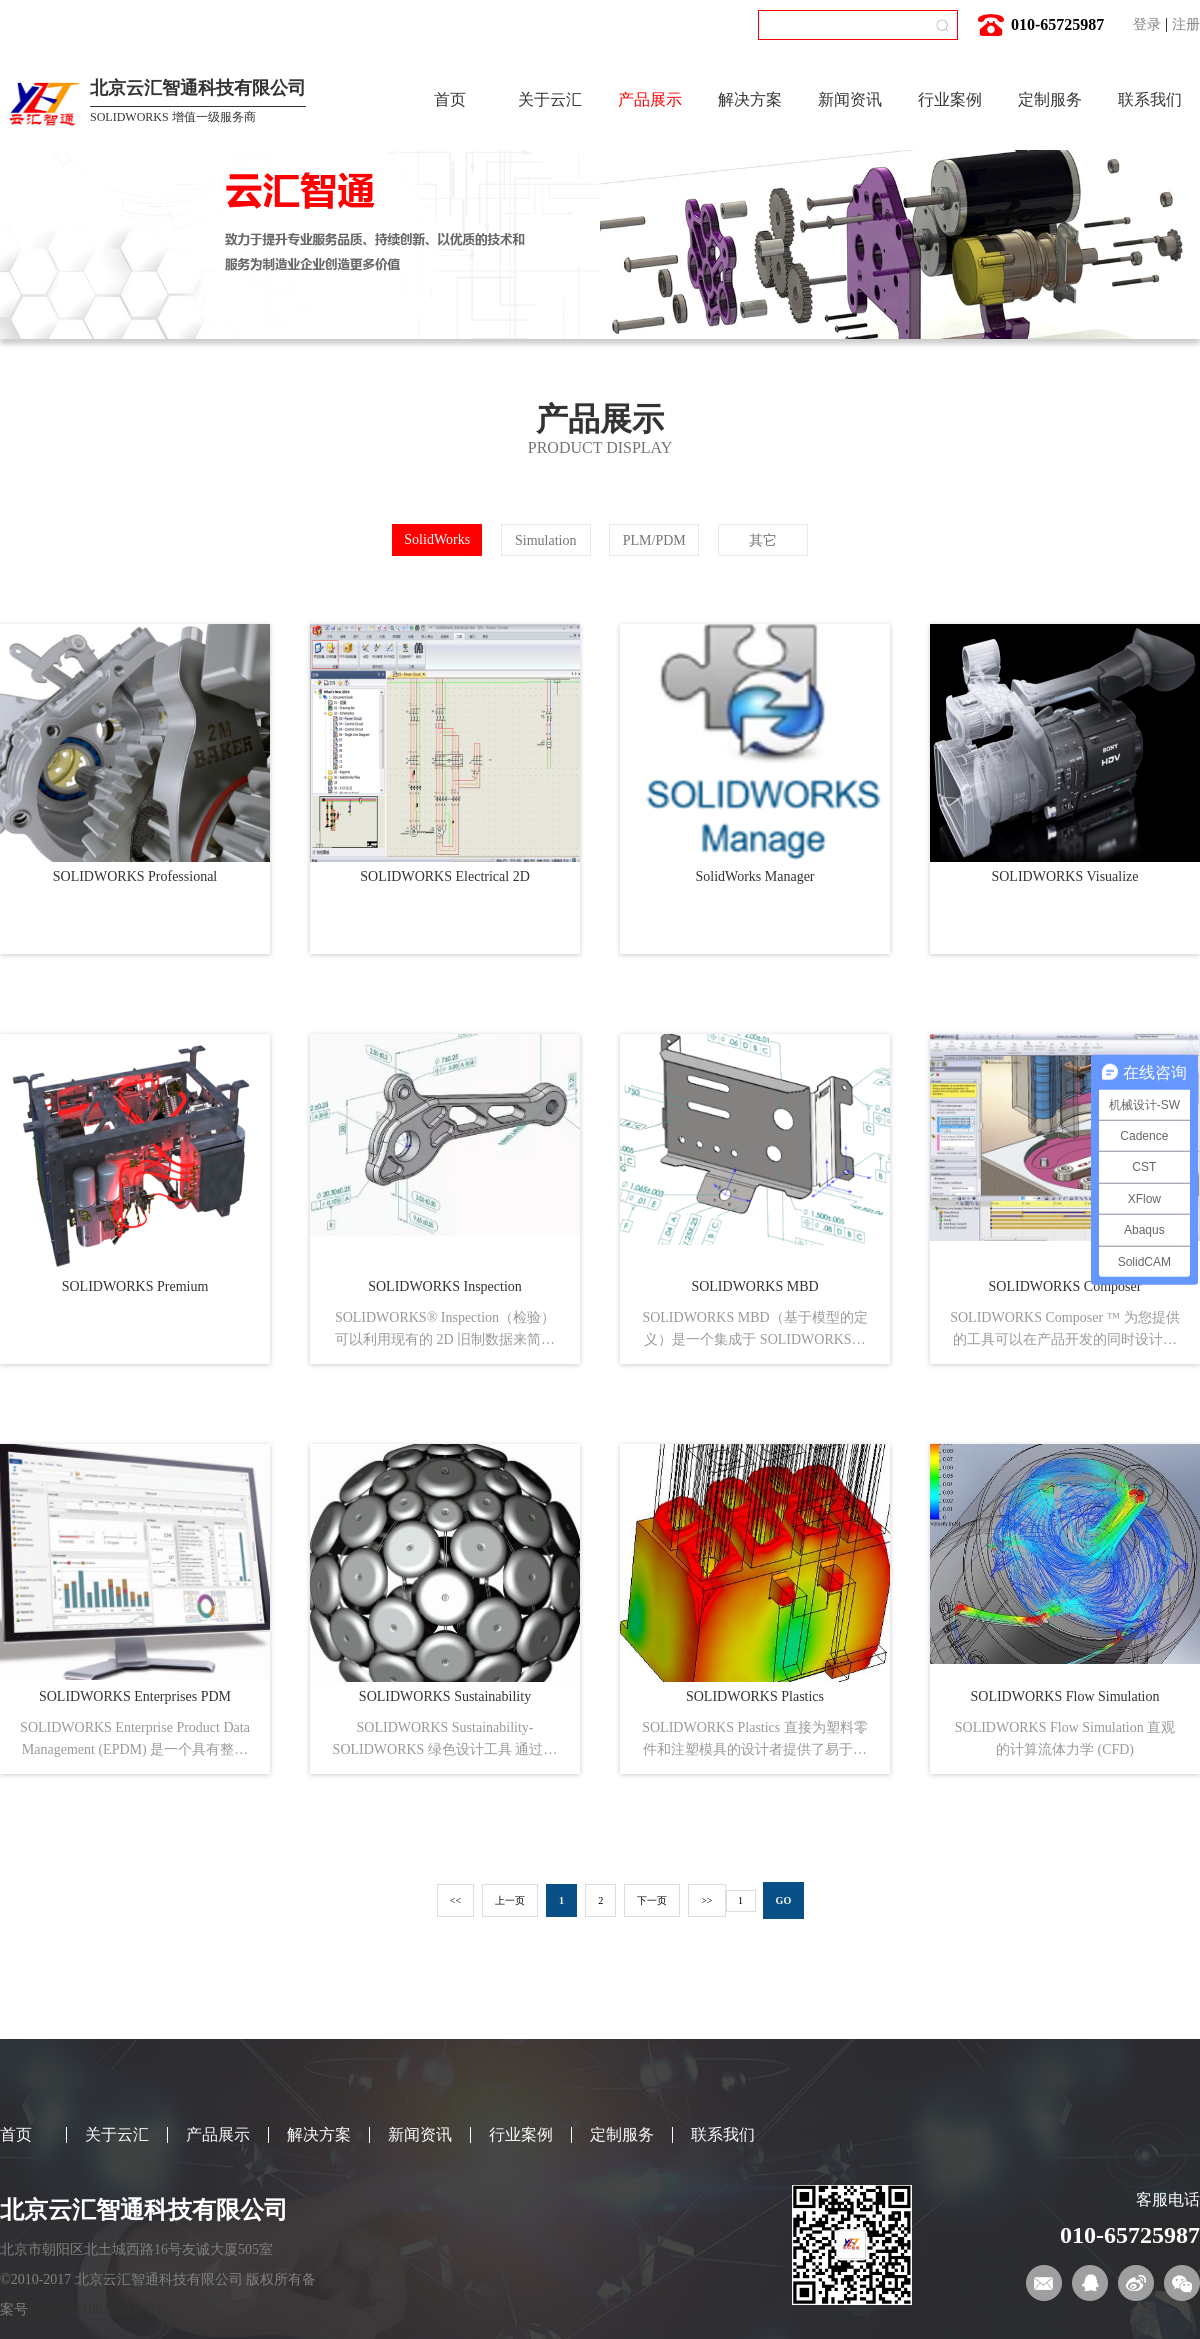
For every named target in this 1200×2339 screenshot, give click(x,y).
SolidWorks (437, 539)
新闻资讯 (850, 99)
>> (706, 1900)
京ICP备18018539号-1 (97, 2309)
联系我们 (1150, 99)
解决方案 (750, 99)
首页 (450, 99)
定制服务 (1050, 99)
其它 (763, 540)
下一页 (652, 1900)
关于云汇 (550, 99)
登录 (1147, 24)
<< (455, 1900)
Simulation (545, 540)
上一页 (510, 1900)
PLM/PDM (654, 540)
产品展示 (650, 99)
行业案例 (950, 99)
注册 (1186, 24)
